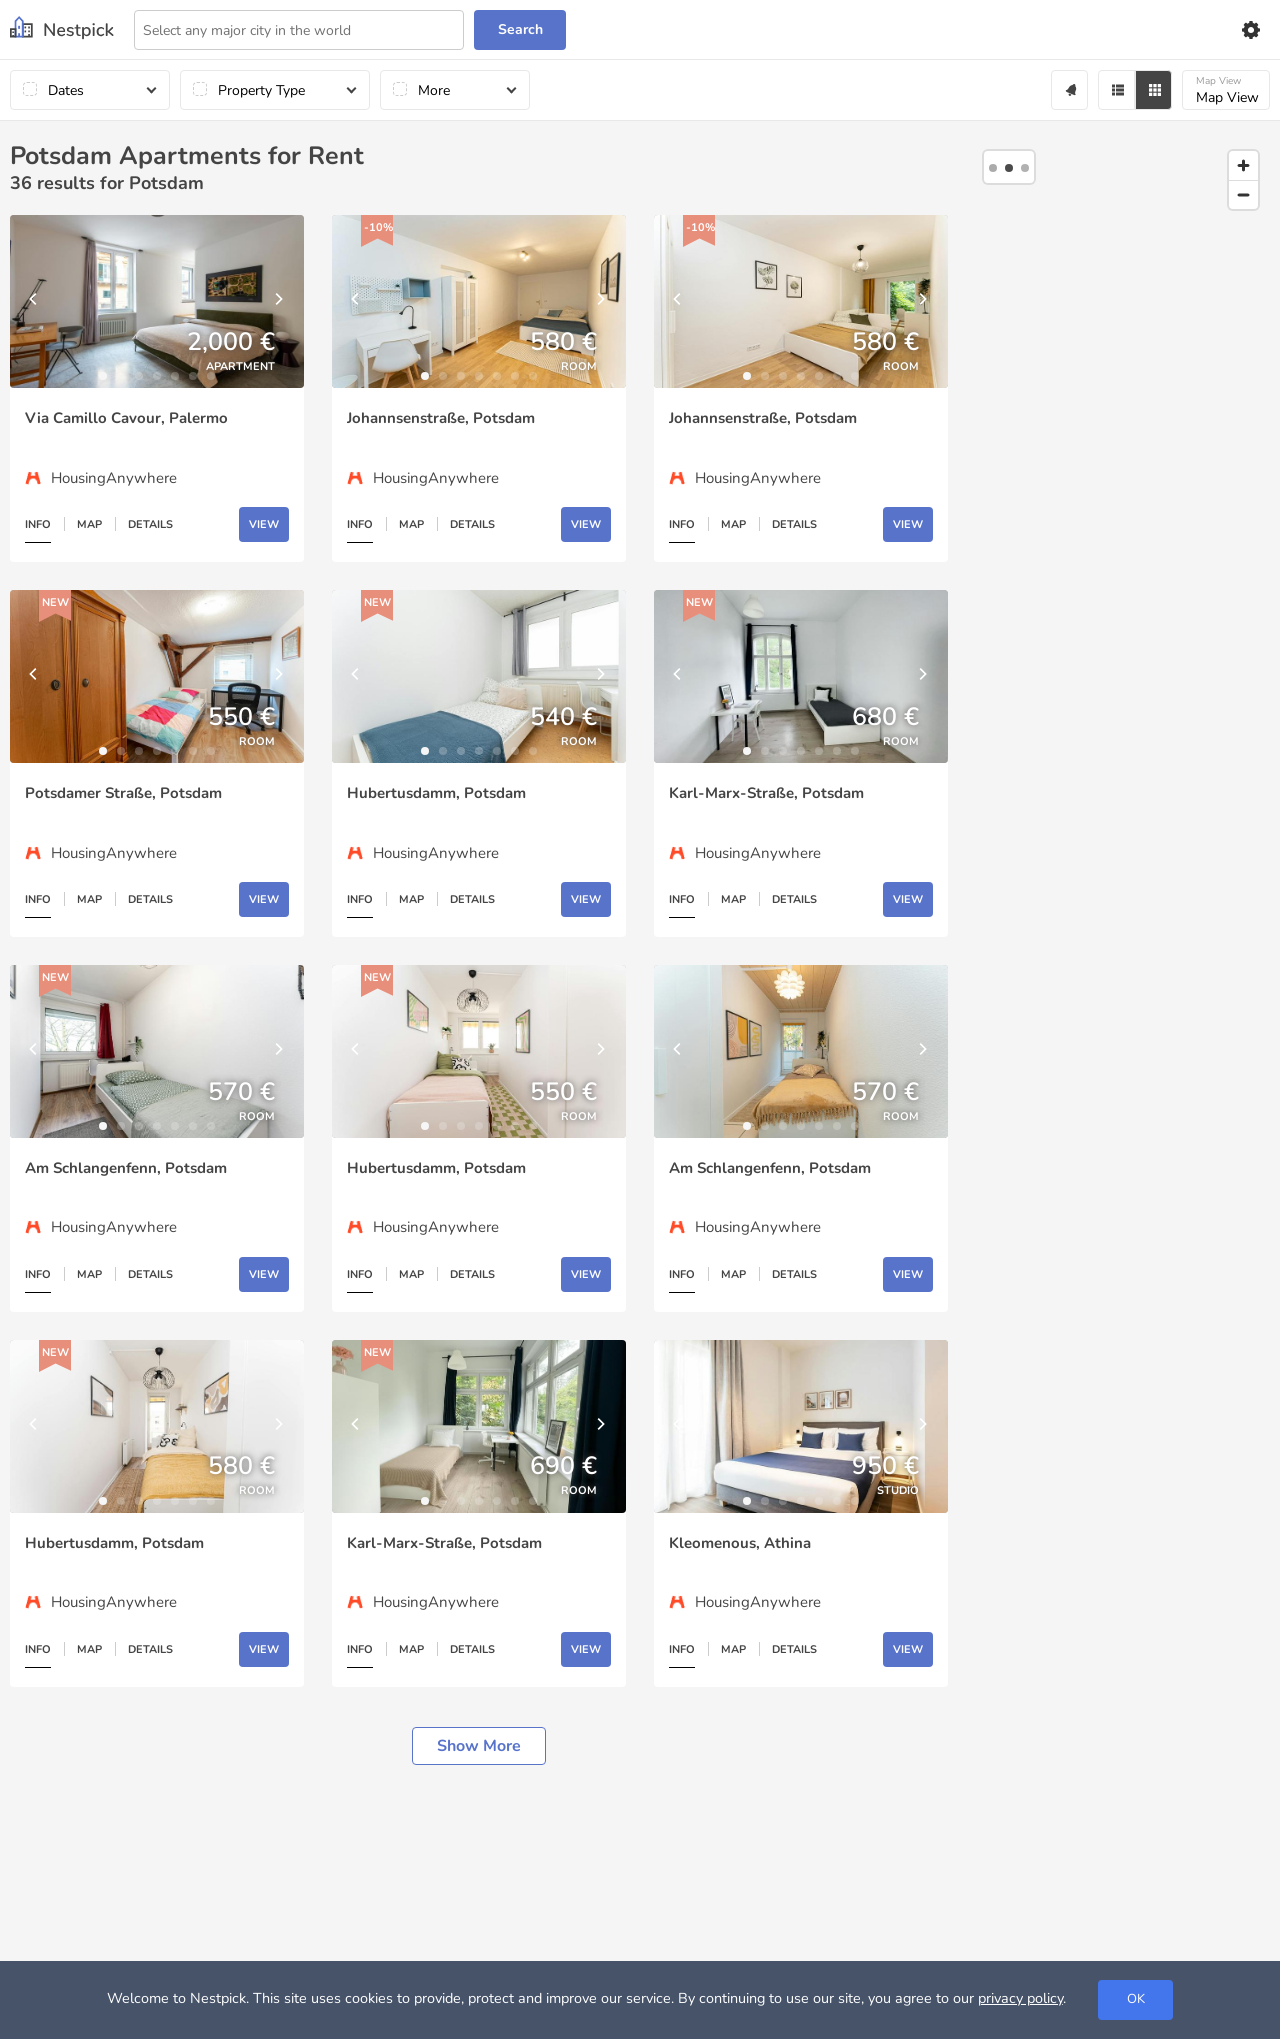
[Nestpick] (62, 29)
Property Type (261, 90)
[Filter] (1116, 90)
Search (520, 29)
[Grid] (1153, 90)
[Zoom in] (1243, 165)
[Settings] (1250, 30)
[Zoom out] (1243, 194)
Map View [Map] (1227, 90)
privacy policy (1020, 1998)
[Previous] (35, 301)
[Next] (279, 301)
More (434, 90)
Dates (66, 90)
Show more (479, 1746)
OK (1136, 1999)
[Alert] (1069, 90)
